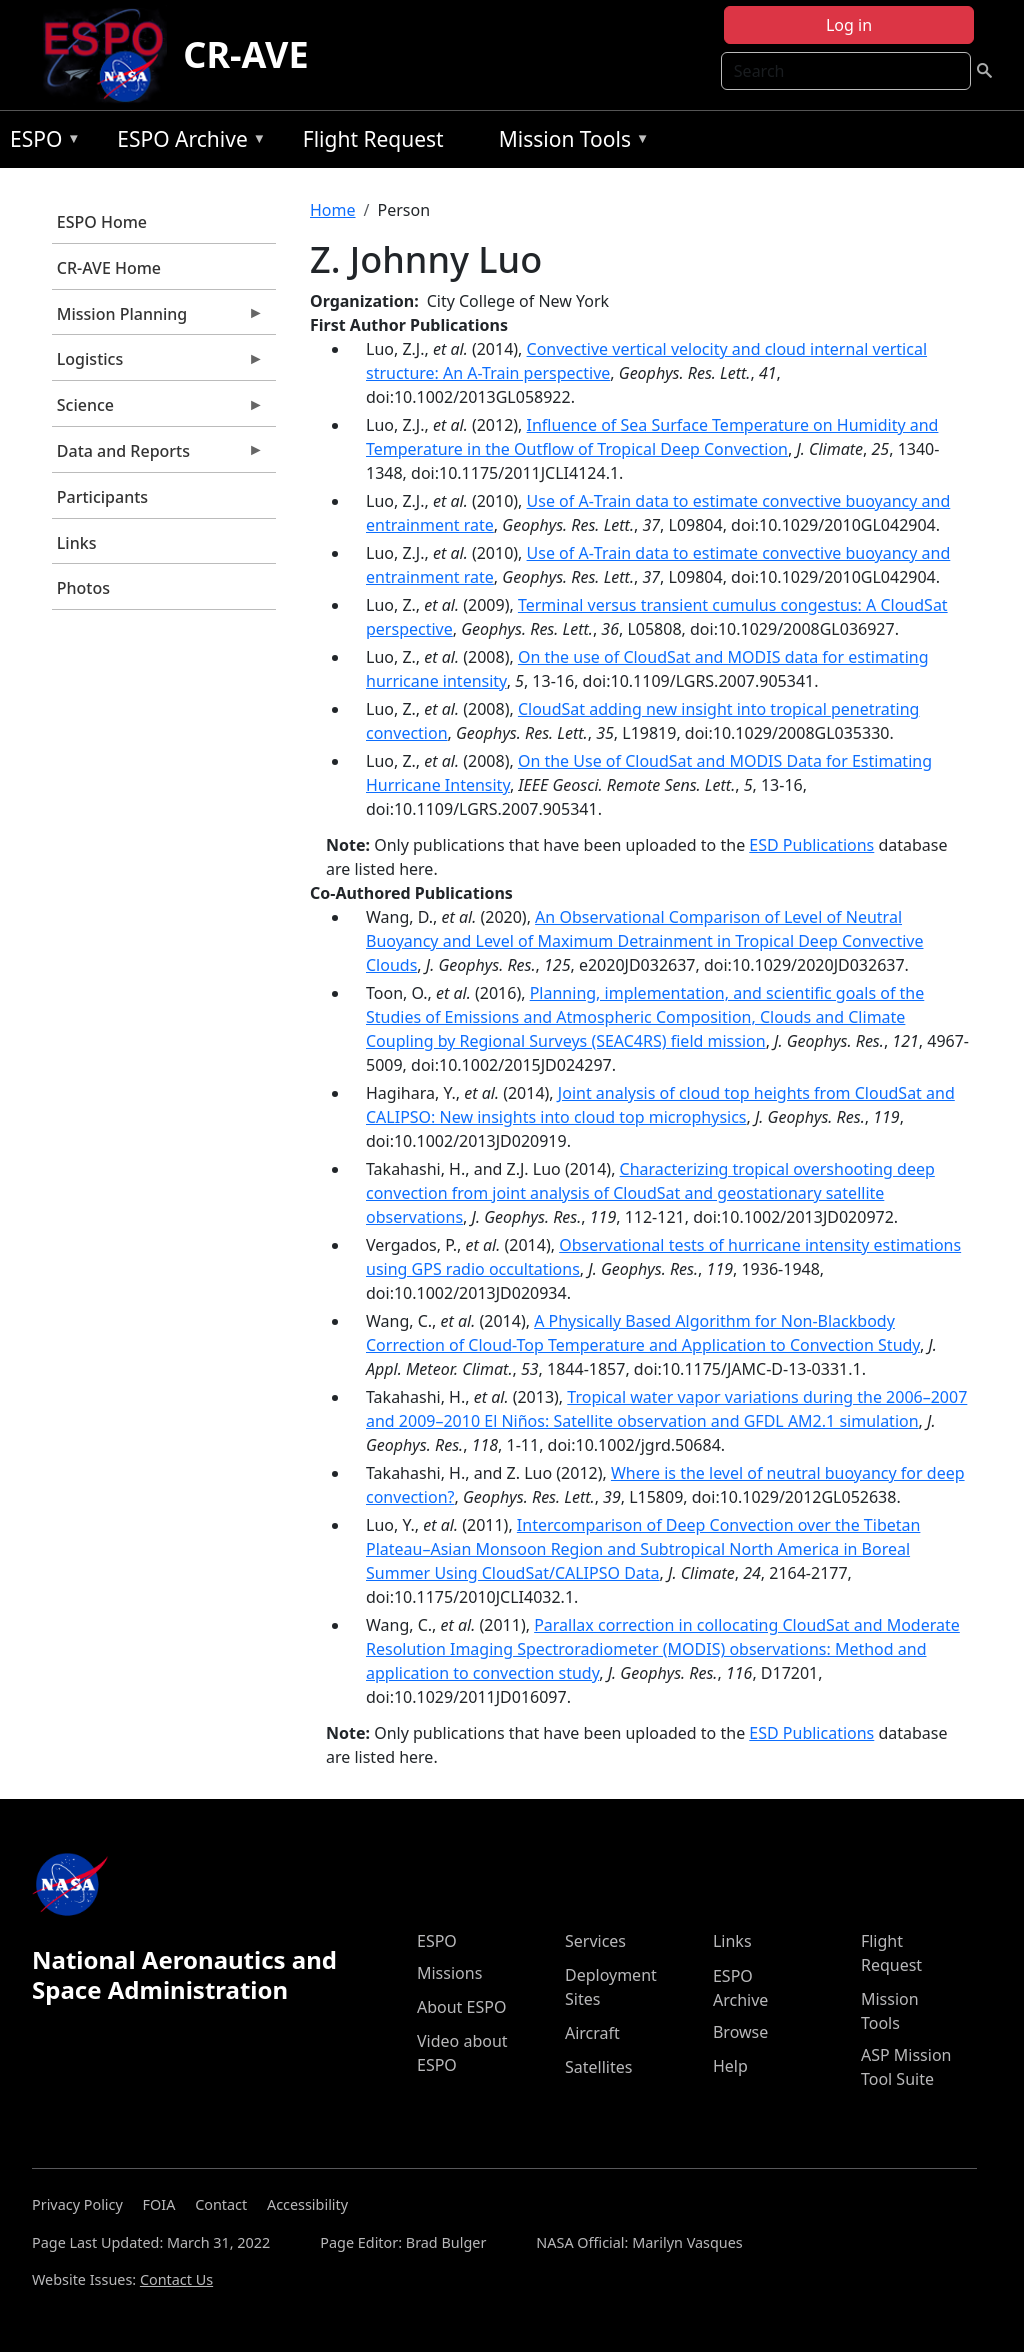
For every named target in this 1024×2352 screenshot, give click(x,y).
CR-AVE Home (109, 268)
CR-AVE (245, 54)
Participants (102, 497)
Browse (740, 2032)
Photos (83, 588)
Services (595, 1941)
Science (158, 410)
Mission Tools (569, 142)
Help (730, 2066)
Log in (849, 25)
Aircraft (592, 2033)
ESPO (40, 142)
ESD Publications (811, 845)
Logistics (158, 364)
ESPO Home (102, 222)
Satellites (598, 2067)
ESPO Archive (186, 142)
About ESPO (461, 2007)
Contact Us (176, 2279)
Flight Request (373, 139)
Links (77, 543)
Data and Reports (158, 456)
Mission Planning (158, 319)
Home (333, 210)
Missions (449, 1973)
